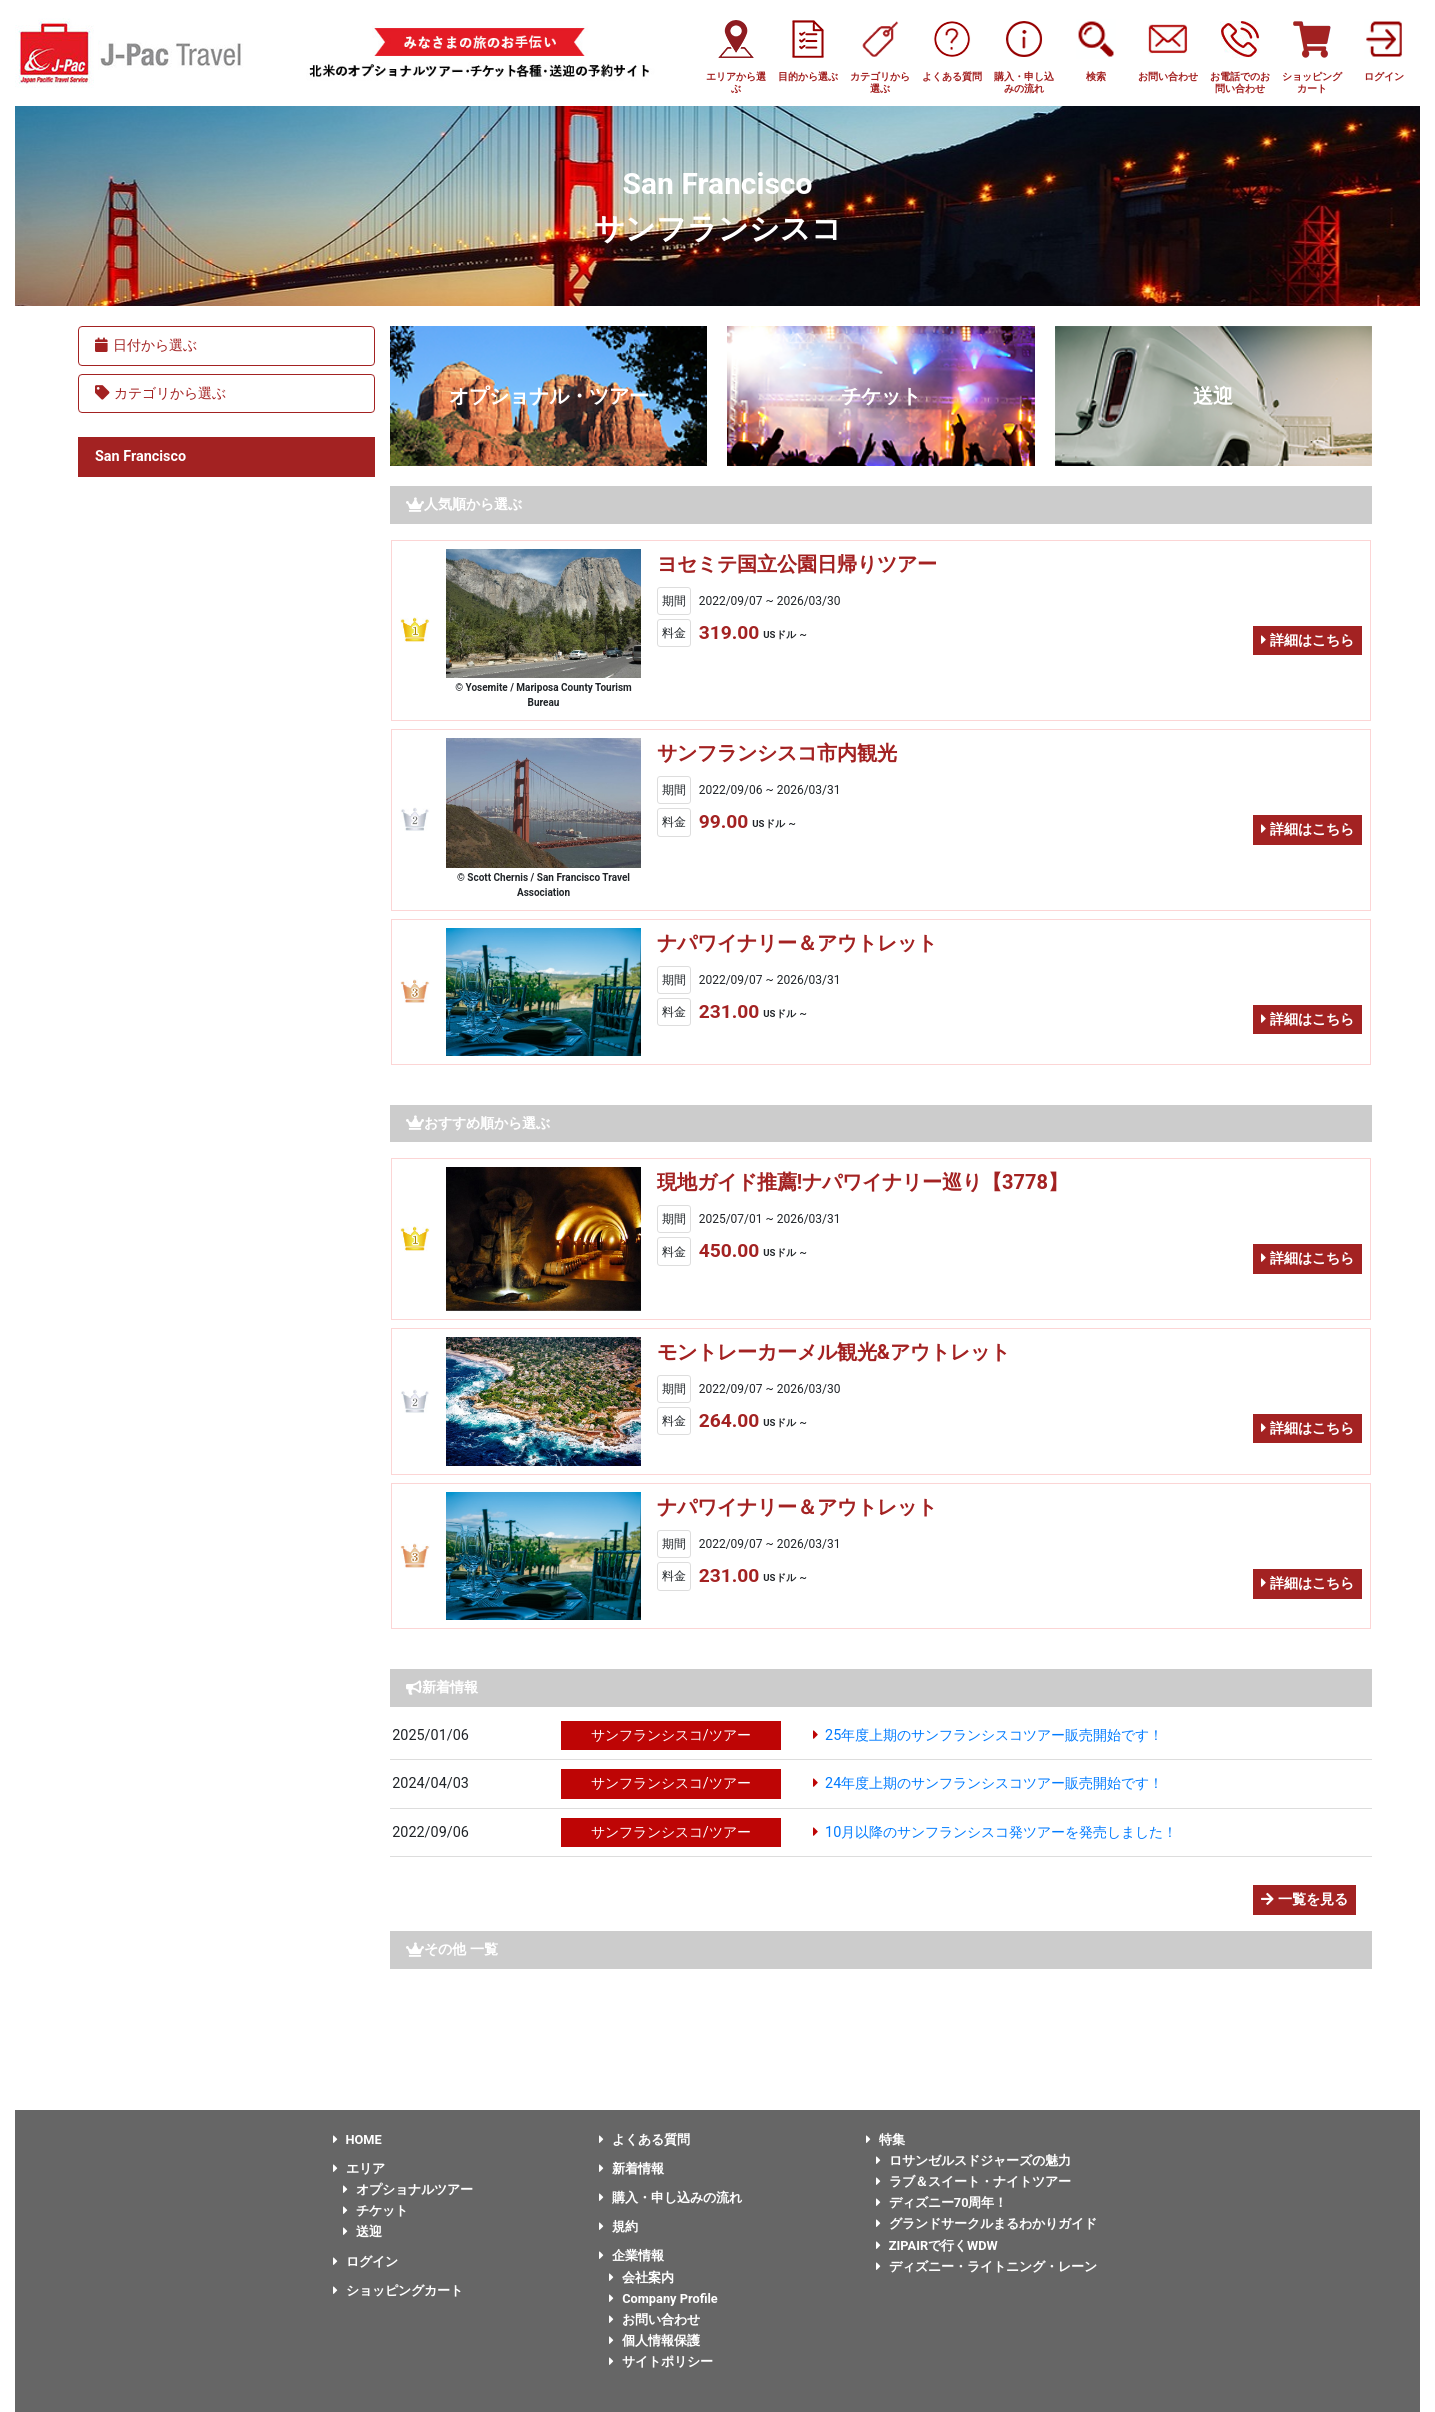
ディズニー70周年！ (942, 2202)
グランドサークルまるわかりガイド (986, 2223)
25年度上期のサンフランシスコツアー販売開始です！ (994, 1735)
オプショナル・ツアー (549, 396)
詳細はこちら (1307, 640)
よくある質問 (644, 2139)
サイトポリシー (661, 2361)
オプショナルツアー (408, 2189)
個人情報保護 (654, 2340)
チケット (881, 396)
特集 (885, 2139)
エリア (359, 2168)
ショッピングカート (398, 2290)
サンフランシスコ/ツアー (671, 1735)
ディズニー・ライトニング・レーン (986, 2266)
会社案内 (641, 2277)
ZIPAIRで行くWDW (937, 2245)
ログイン (365, 2261)
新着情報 (631, 2168)
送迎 (1213, 396)
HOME (357, 2139)
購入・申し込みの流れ (670, 2197)
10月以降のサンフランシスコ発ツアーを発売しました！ (1001, 1832)
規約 (618, 2226)
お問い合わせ (654, 2319)
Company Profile (663, 2298)
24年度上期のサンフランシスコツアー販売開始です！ (994, 1783)
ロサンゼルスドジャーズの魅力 (973, 2160)
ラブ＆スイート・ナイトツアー (973, 2181)
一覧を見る (1304, 1899)
